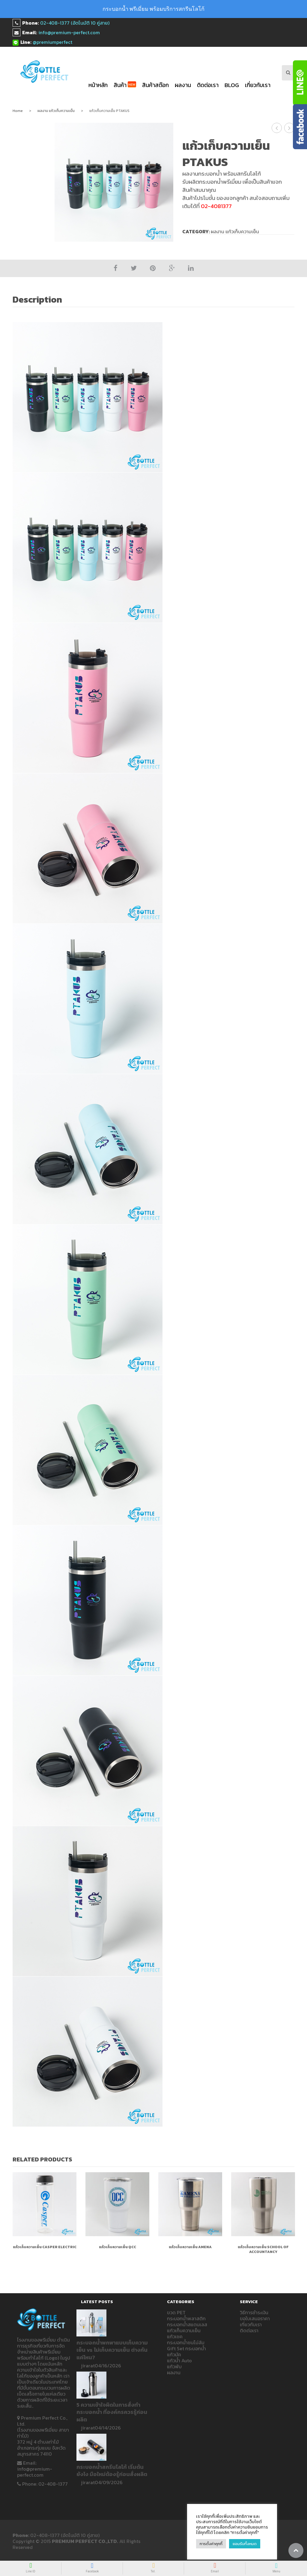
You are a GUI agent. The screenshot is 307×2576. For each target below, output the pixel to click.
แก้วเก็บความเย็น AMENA (190, 2247)
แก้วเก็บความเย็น (184, 2330)
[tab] (41, 300)
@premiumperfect (52, 42)
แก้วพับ (174, 2366)
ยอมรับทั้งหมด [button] (245, 2544)
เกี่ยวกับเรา (257, 85)
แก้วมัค (174, 2354)
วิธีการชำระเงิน (254, 2312)
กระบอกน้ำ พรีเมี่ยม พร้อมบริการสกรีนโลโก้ (153, 9)
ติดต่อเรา (208, 85)
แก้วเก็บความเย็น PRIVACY (289, 128)
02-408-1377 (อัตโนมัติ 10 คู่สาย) (74, 22)
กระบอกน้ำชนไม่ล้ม (185, 2342)
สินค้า (125, 85)
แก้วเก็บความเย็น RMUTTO (277, 128)
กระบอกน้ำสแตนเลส (187, 2324)
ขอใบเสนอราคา (255, 2318)
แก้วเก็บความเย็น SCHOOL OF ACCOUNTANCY (263, 2249)
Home (18, 110)
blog (232, 85)
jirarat (88, 2365)
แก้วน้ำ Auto (179, 2360)
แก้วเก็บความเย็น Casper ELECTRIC (44, 2247)
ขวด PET (176, 2312)
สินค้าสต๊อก (155, 85)
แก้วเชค (175, 2336)
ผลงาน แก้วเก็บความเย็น (56, 110)
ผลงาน (183, 85)
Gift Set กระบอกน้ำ (186, 2348)
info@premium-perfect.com (69, 32)
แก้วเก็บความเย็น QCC (117, 2247)
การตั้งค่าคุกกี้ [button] (211, 2544)
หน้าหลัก (98, 85)
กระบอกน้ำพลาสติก (186, 2318)
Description (37, 300)
